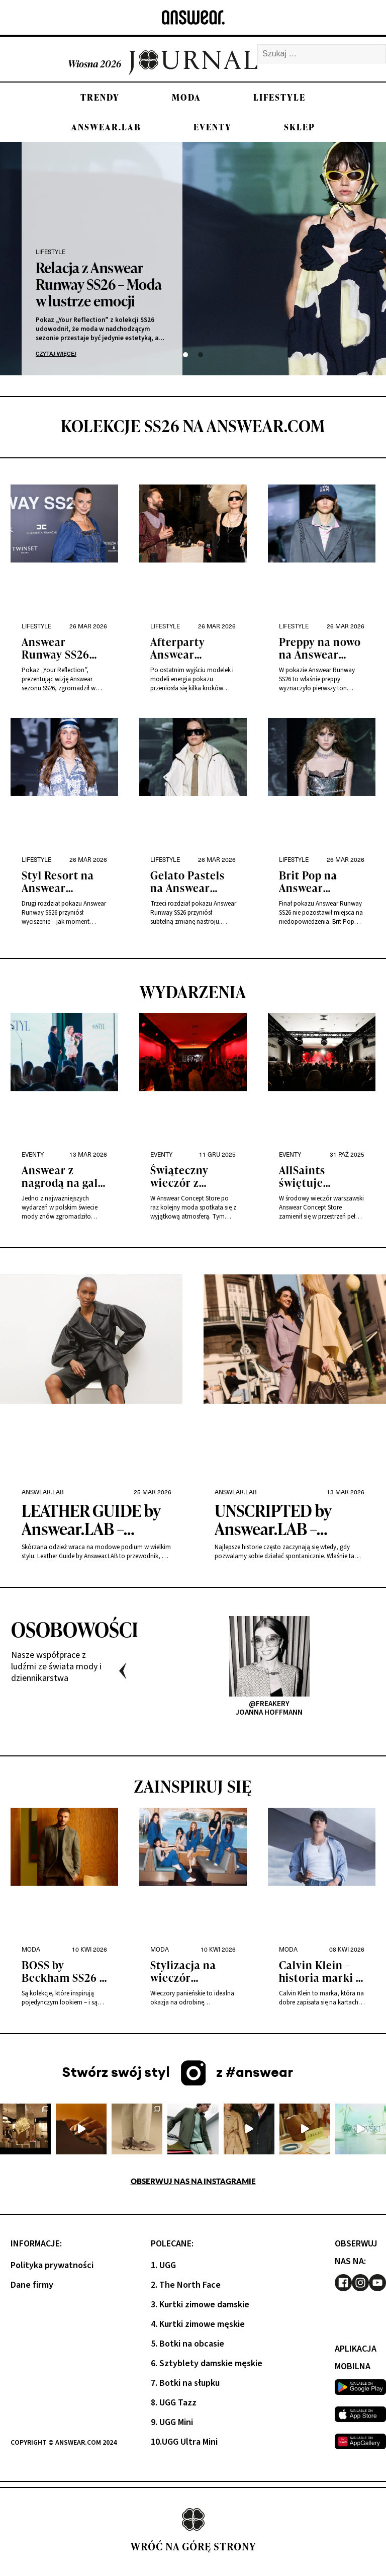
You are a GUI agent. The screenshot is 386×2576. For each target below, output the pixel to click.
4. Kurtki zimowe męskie (198, 2324)
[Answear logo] (193, 17)
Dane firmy (32, 2285)
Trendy (100, 97)
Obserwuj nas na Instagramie (193, 2181)
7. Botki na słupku (185, 2383)
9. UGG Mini (172, 2422)
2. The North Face (186, 2285)
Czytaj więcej (56, 353)
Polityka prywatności (52, 2265)
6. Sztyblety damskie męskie (206, 2363)
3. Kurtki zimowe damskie (200, 2304)
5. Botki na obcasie (187, 2344)
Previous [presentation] (122, 1671)
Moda (186, 97)
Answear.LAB (106, 127)
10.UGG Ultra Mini (184, 2442)
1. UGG (163, 2265)
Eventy (213, 127)
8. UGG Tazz (174, 2402)
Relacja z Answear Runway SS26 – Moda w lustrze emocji (99, 284)
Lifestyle (279, 97)
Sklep (299, 127)
